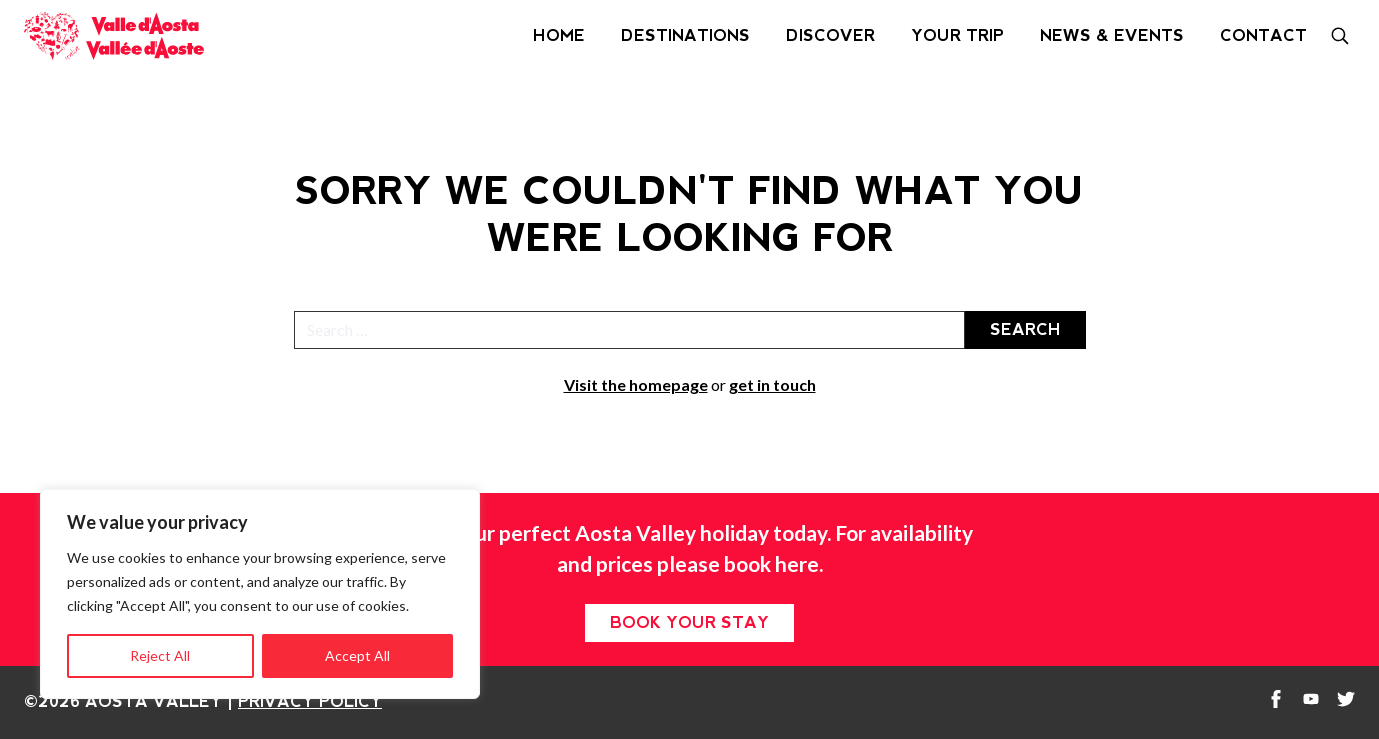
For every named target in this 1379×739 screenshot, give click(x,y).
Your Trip (957, 35)
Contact (1263, 35)
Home (559, 35)
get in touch (772, 384)
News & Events (1112, 35)
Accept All (357, 655)
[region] (260, 594)
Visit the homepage (636, 384)
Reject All (160, 655)
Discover (830, 35)
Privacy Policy (310, 701)
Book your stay (689, 622)
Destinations (685, 35)
